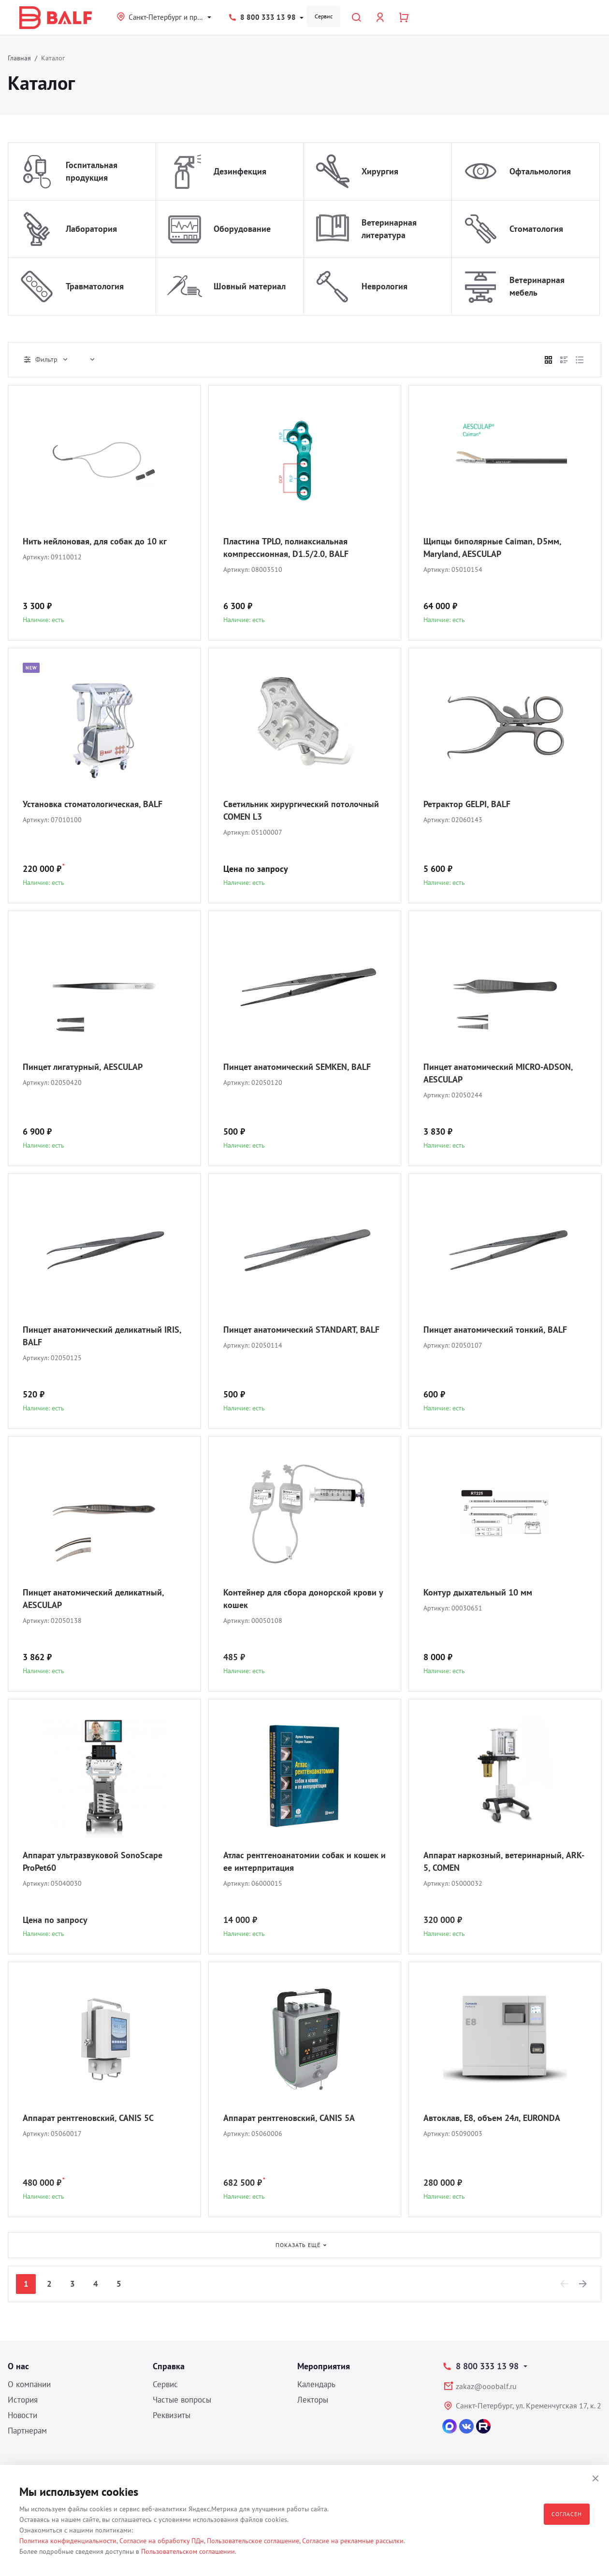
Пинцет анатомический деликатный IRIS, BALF (102, 1336)
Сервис (324, 16)
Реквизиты (171, 2415)
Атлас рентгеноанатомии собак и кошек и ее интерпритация (304, 1861)
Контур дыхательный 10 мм (477, 1592)
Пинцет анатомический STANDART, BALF (301, 1329)
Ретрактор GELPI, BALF (466, 804)
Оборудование (242, 228)
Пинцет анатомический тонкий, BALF (495, 1329)
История (23, 2399)
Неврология (384, 286)
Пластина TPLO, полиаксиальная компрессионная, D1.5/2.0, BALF (285, 547)
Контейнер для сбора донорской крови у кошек (303, 1598)
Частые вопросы (182, 2399)
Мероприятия (323, 2366)
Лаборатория (91, 228)
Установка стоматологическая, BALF (92, 804)
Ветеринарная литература (389, 229)
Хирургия (380, 171)
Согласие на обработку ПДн (161, 2540)
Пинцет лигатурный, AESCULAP (83, 1066)
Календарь (316, 2384)
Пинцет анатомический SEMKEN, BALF (297, 1066)
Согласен (566, 2514)
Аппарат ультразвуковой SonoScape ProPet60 (92, 1861)
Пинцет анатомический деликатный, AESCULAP (93, 1598)
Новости (22, 2415)
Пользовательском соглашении (188, 2551)
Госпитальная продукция (91, 171)
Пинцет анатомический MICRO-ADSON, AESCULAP (498, 1073)
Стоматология (536, 228)
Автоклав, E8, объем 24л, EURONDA (491, 2117)
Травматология (95, 286)
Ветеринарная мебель (537, 286)
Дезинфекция (240, 171)
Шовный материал (250, 286)
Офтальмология (540, 171)
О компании (29, 2384)
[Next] (583, 2283)
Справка (169, 2366)
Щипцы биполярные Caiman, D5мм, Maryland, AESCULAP (492, 547)
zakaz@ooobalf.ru (486, 2386)
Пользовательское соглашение (253, 2540)
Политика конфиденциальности (67, 2540)
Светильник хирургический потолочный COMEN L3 (301, 810)
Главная (19, 58)
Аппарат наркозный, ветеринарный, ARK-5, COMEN (503, 1861)
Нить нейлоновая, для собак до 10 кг (95, 541)
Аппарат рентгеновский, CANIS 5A (289, 2117)
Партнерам (27, 2430)
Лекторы (312, 2399)
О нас (18, 2366)
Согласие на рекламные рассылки (353, 2540)
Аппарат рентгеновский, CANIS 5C (88, 2117)
